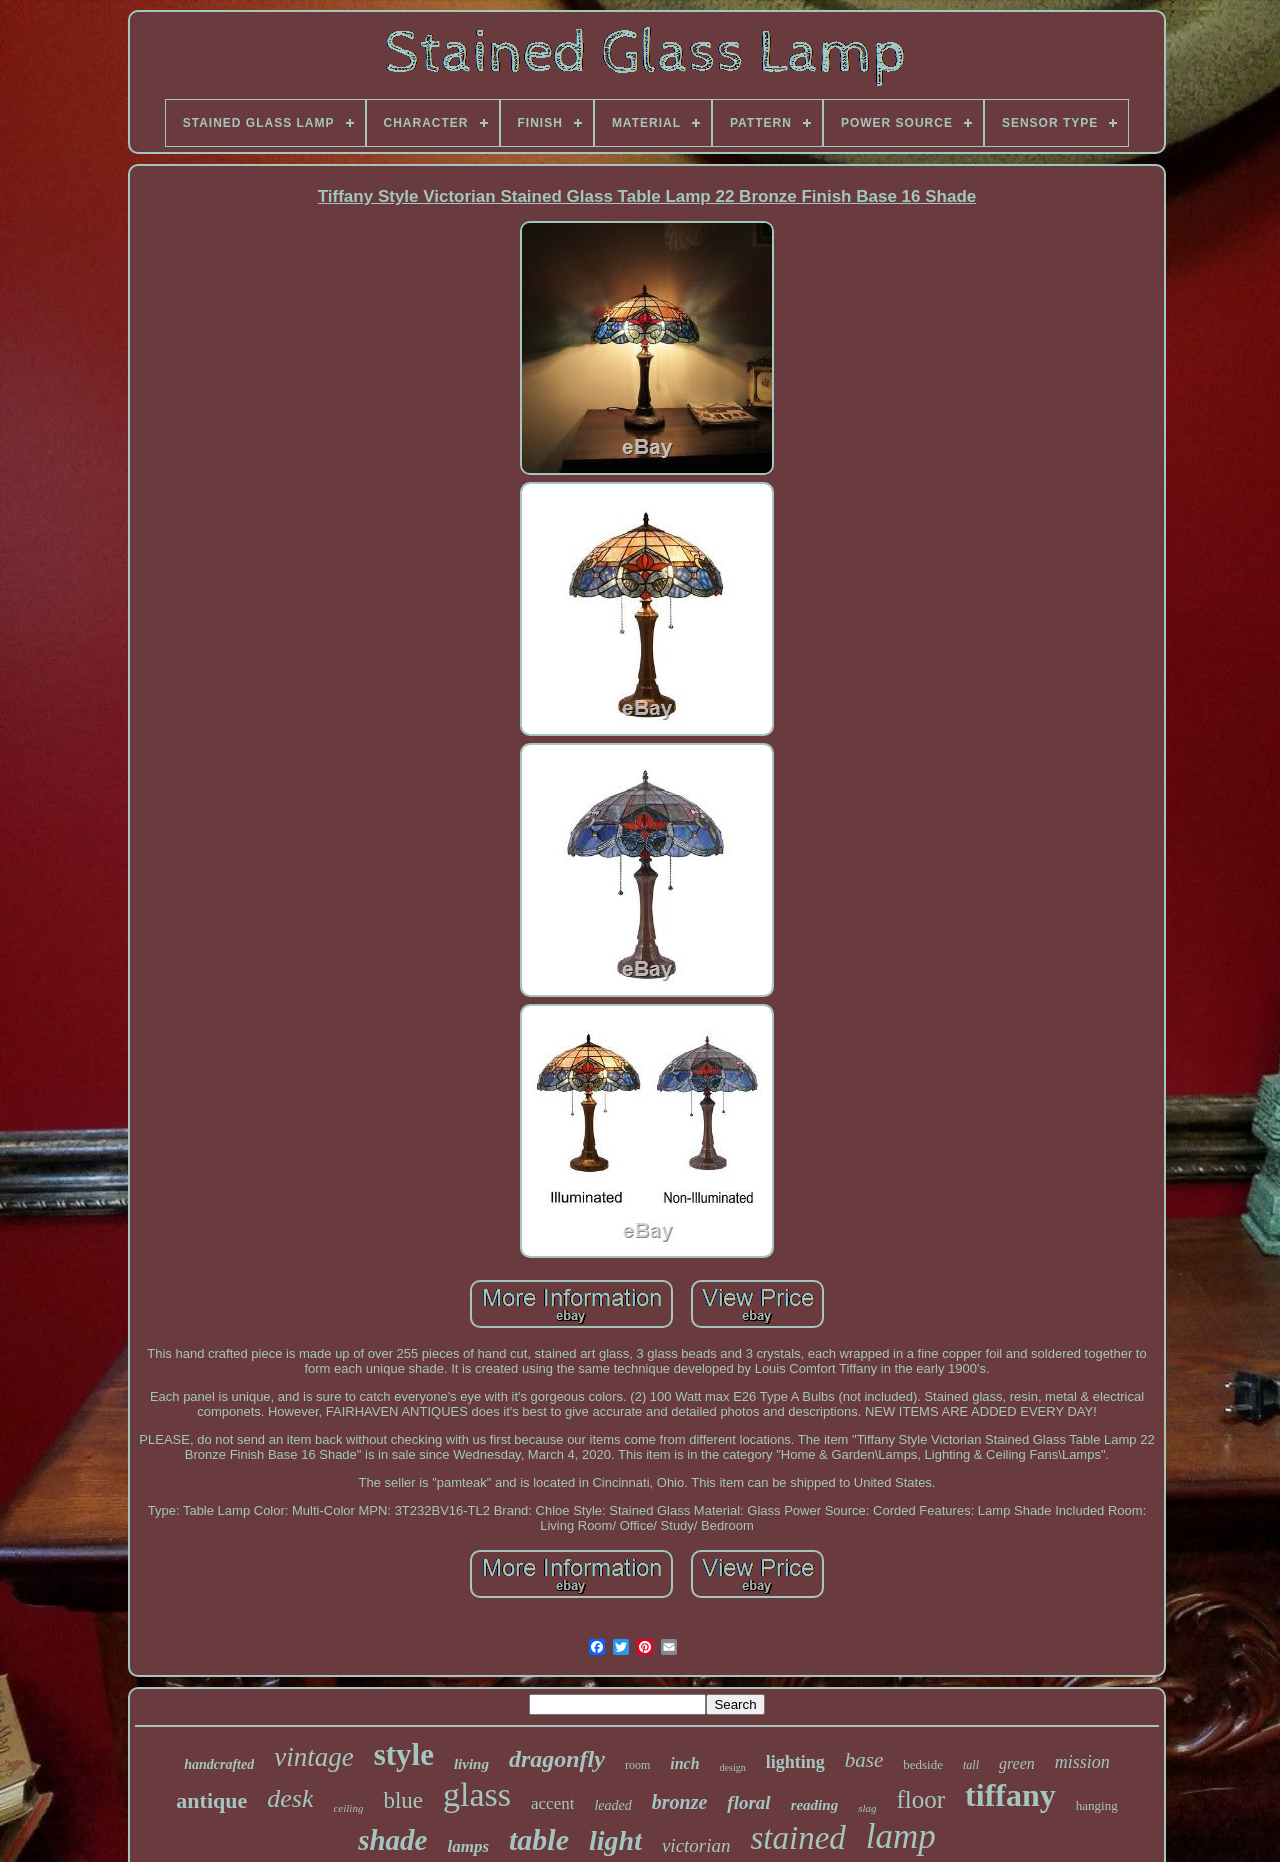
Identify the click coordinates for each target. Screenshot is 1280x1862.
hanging (1097, 1805)
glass (477, 1794)
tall (971, 1765)
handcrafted (219, 1764)
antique (211, 1800)
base (864, 1760)
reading (815, 1805)
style (404, 1754)
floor (920, 1799)
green (1017, 1763)
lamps (468, 1846)
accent (552, 1803)
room (637, 1765)
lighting (795, 1762)
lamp (901, 1836)
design (733, 1767)
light (615, 1840)
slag (867, 1808)
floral (748, 1802)
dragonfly (557, 1759)
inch (684, 1763)
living (471, 1764)
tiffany (1010, 1795)
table (539, 1839)
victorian (696, 1845)
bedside (923, 1764)
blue (403, 1800)
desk (290, 1798)
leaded (612, 1805)
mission (1082, 1762)
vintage (313, 1757)
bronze (680, 1802)
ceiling (348, 1808)
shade (392, 1840)
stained (798, 1838)
